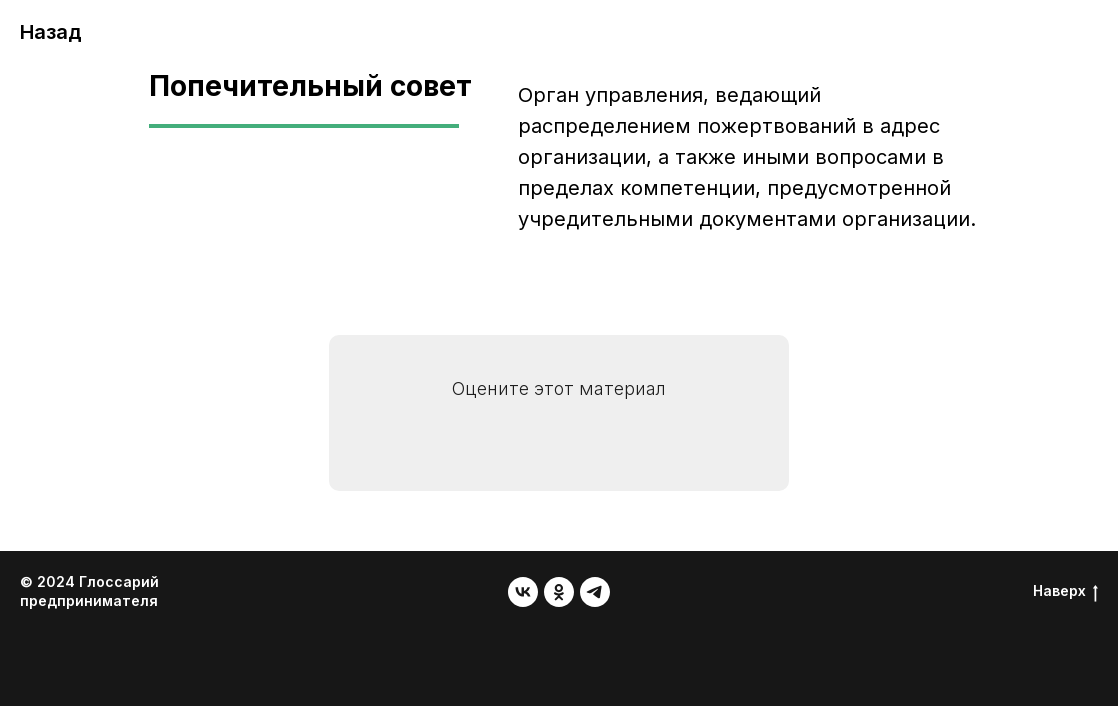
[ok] (559, 592)
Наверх (1065, 591)
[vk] (523, 592)
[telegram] (595, 592)
